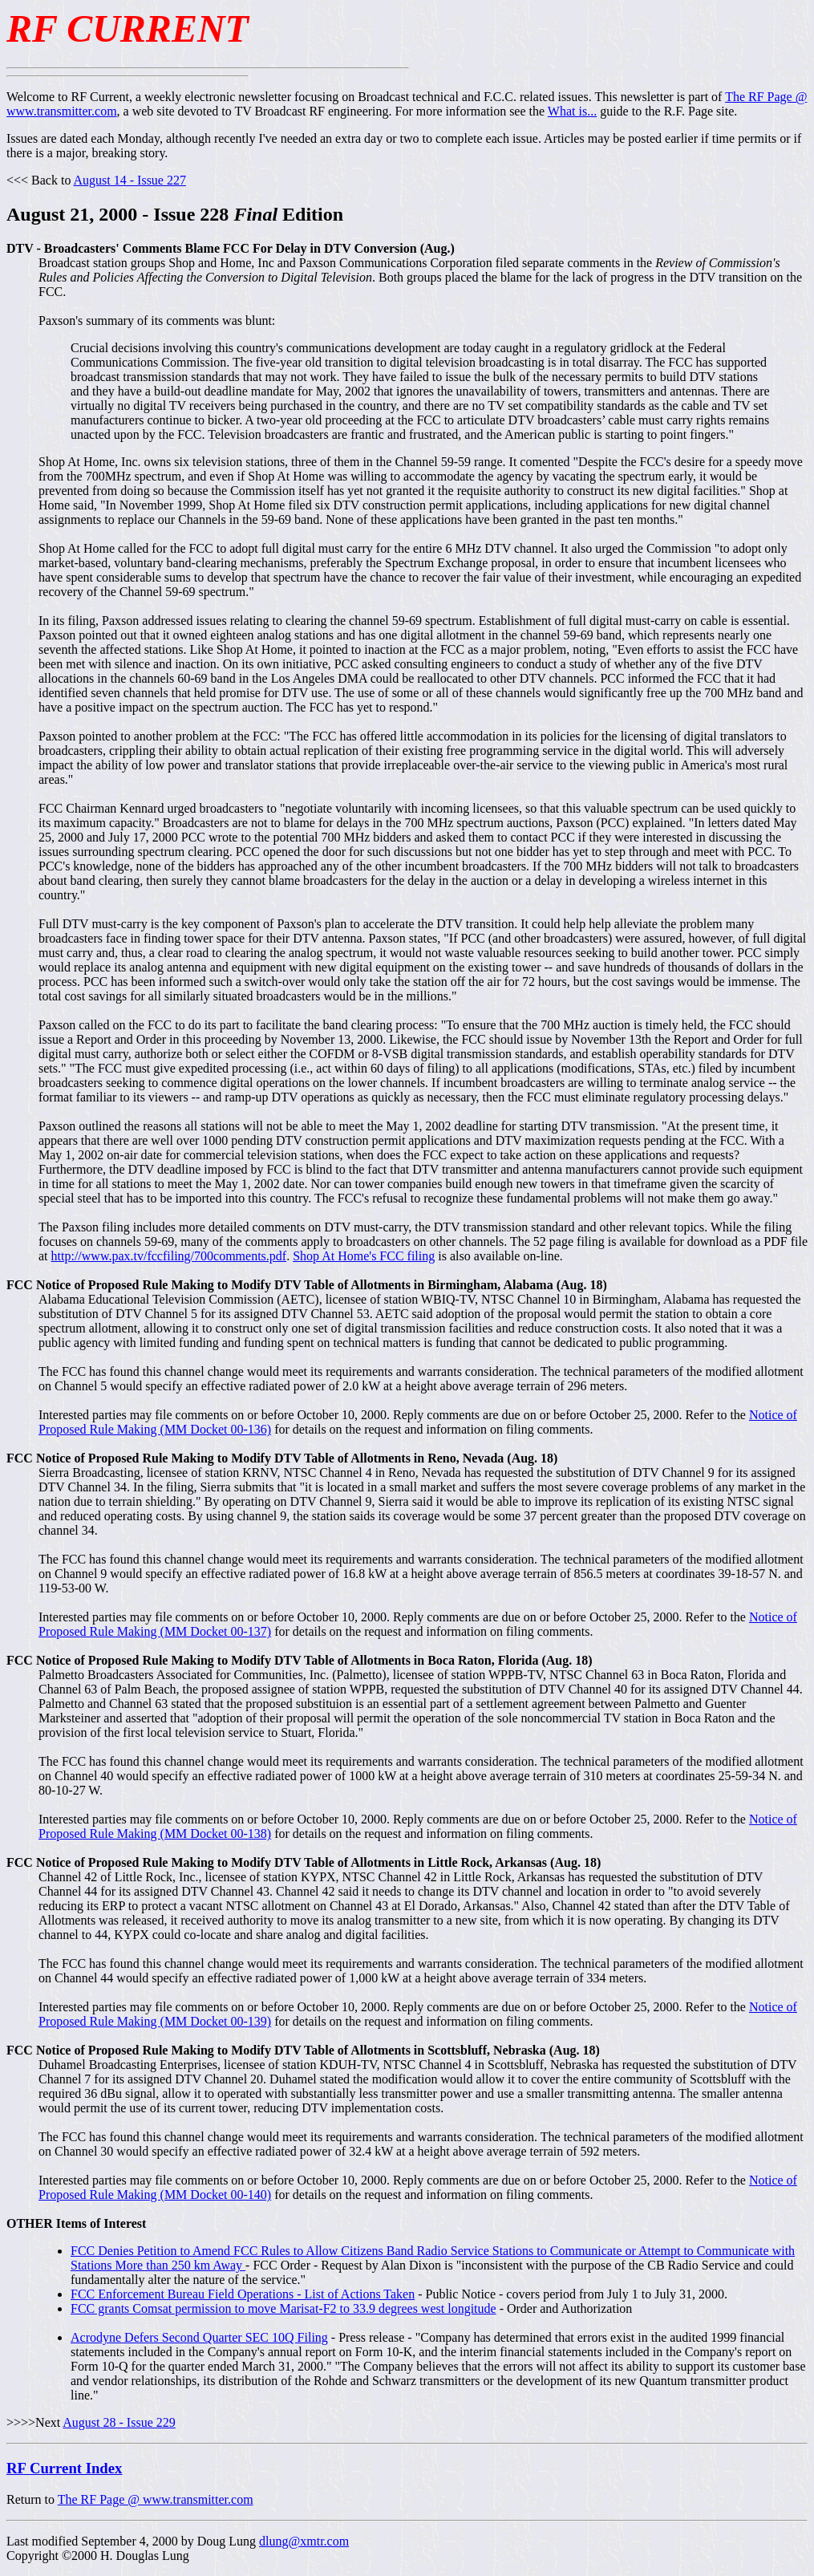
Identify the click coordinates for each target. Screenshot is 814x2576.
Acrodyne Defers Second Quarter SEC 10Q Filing (199, 2337)
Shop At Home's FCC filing (364, 1256)
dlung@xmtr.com (304, 2541)
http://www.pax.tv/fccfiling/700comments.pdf (169, 1256)
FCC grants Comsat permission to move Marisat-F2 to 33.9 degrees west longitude (283, 2308)
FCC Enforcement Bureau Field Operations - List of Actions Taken (243, 2294)
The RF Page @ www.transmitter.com (155, 2499)
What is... (572, 111)
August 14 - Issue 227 (130, 180)
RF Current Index (64, 2468)
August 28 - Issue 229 (119, 2422)
